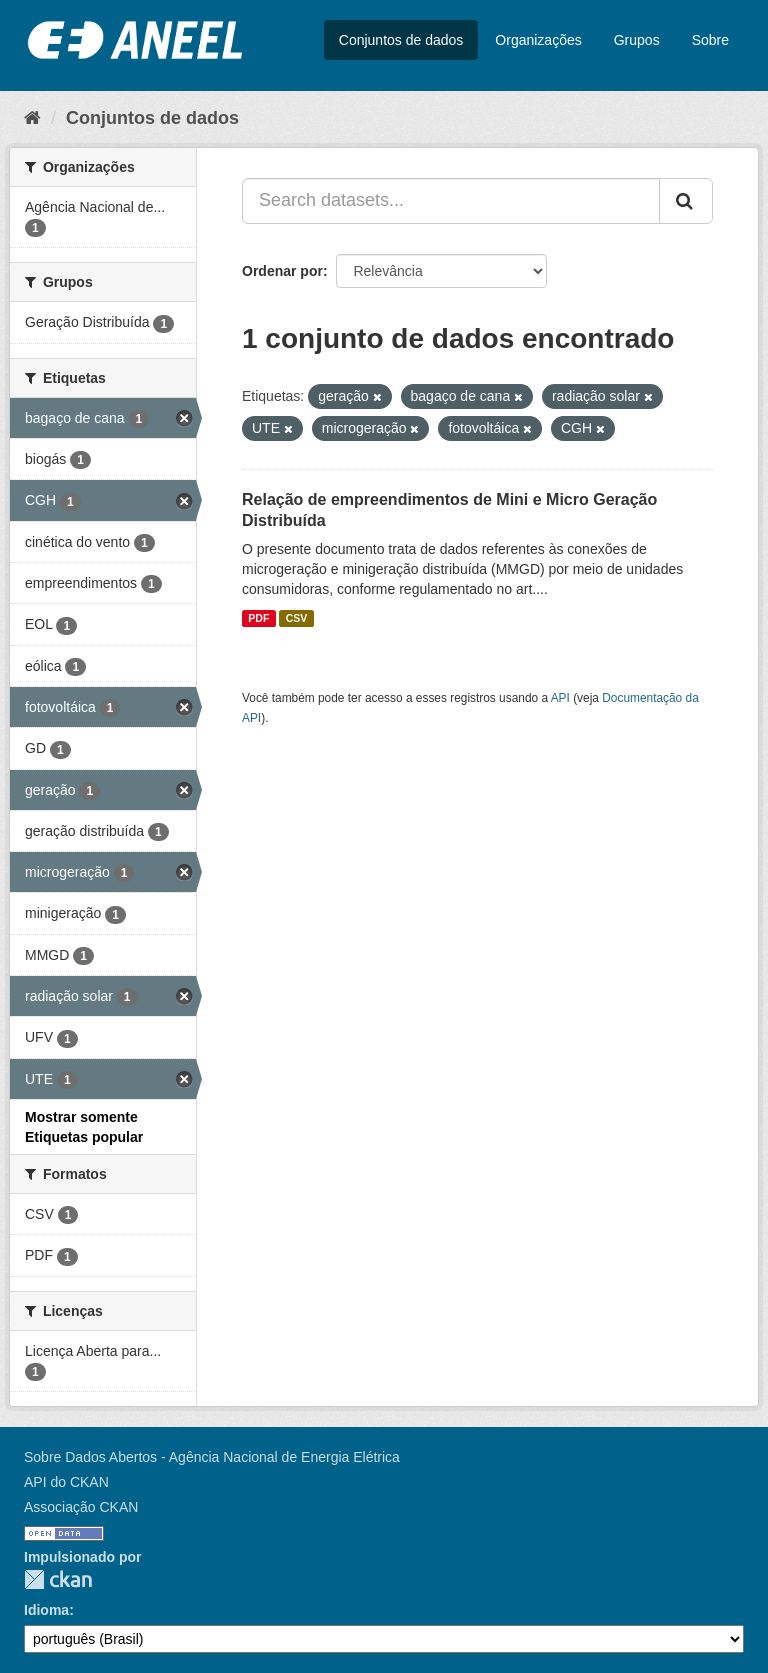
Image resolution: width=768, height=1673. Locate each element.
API (560, 698)
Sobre (710, 40)
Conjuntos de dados (401, 40)
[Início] (32, 118)
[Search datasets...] (451, 201)
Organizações (538, 40)
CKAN (58, 1579)
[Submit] (686, 201)
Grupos (637, 40)
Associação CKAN (81, 1507)
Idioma (46, 1610)
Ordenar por (282, 271)
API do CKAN (66, 1482)
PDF (258, 618)
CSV (297, 618)
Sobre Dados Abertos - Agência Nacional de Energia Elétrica (212, 1457)
